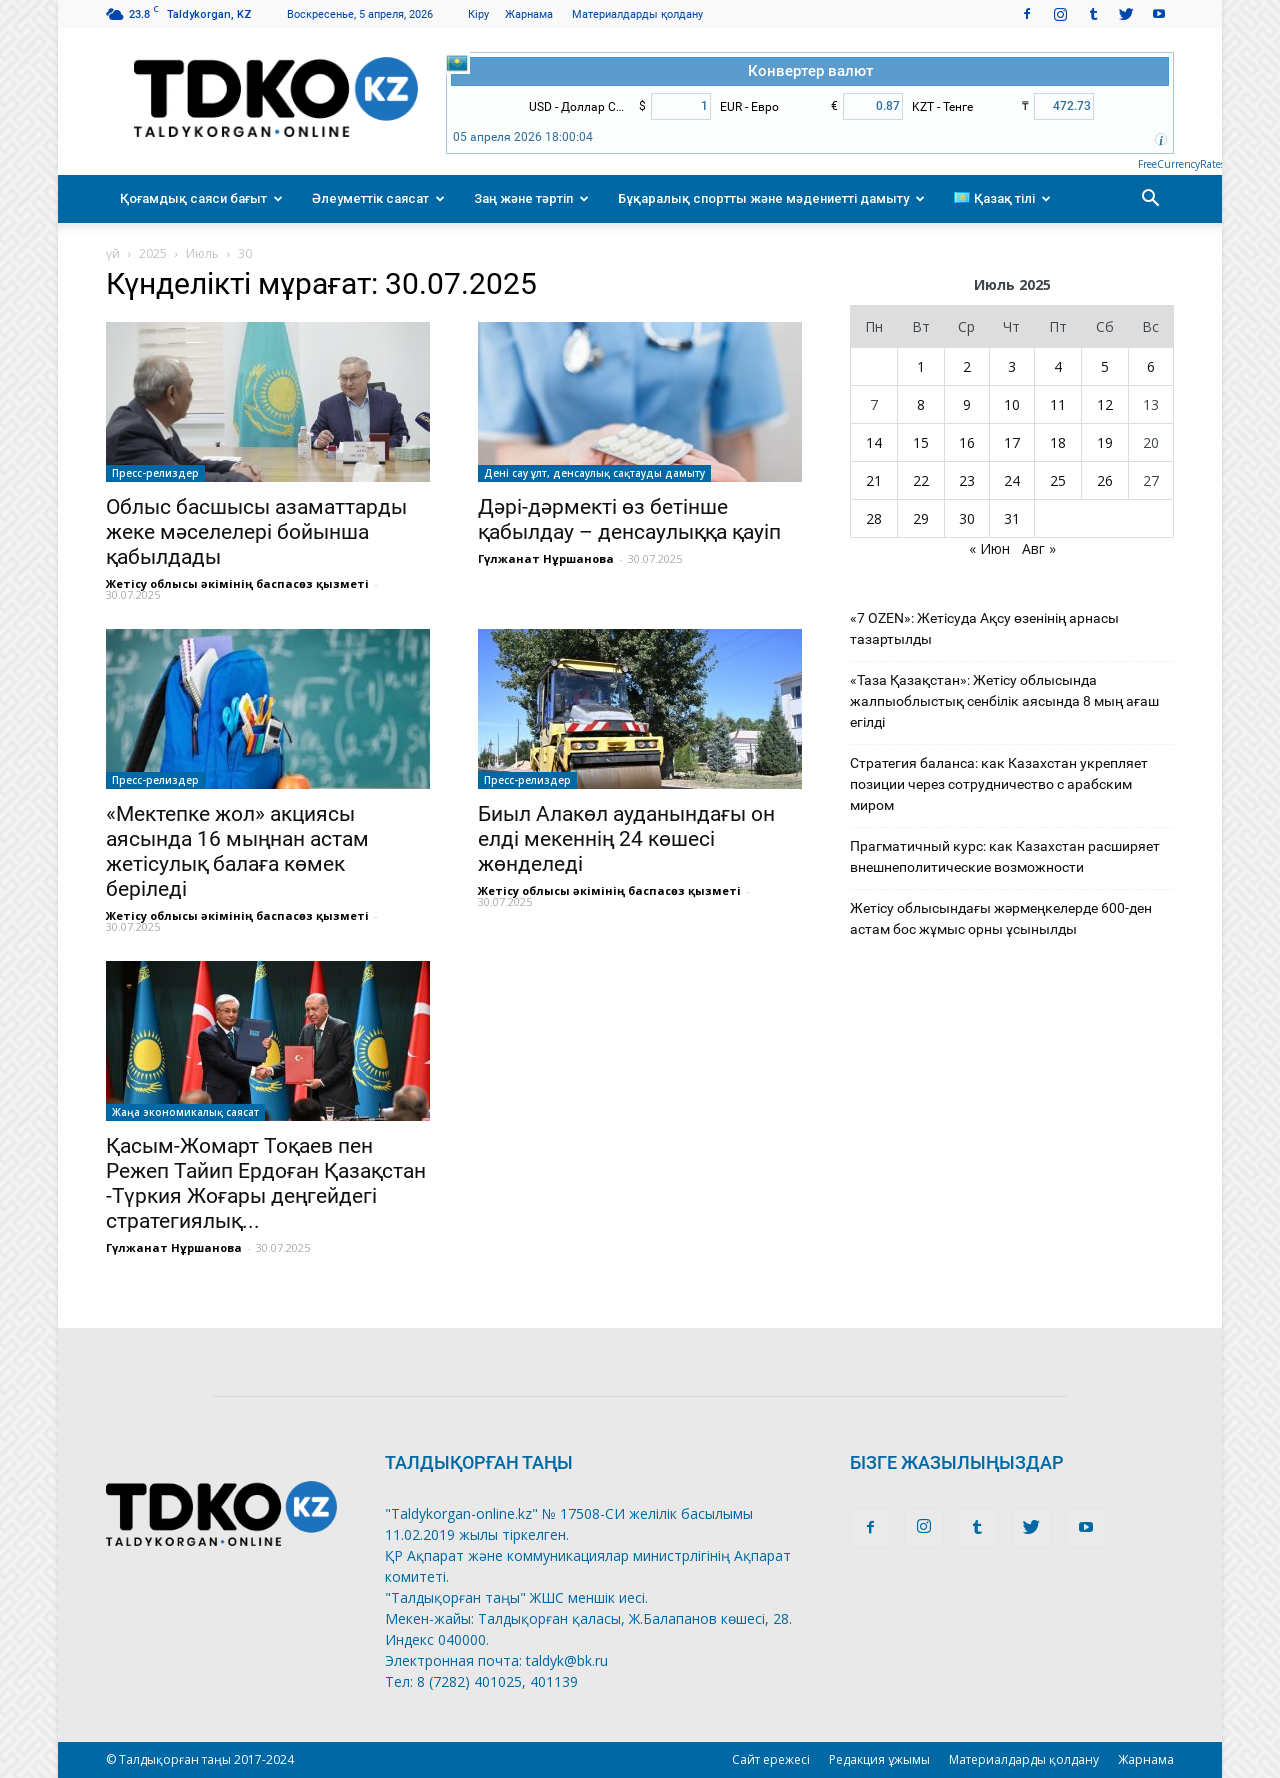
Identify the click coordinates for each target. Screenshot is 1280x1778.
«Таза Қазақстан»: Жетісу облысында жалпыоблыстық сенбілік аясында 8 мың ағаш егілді (1004, 701)
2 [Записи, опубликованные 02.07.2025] (967, 366)
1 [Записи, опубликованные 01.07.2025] (921, 366)
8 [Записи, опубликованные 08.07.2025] (921, 404)
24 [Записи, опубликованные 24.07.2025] (1012, 480)
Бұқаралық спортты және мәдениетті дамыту (771, 198)
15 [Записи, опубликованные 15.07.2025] (921, 442)
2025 (153, 253)
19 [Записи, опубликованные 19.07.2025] (1105, 442)
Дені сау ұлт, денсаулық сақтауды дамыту (594, 473)
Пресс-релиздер (155, 473)
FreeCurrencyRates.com (1192, 164)
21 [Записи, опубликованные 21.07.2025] (874, 480)
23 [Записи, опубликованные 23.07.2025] (967, 480)
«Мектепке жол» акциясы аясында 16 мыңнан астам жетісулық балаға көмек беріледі (237, 851)
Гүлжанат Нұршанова (546, 558)
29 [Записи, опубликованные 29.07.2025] (921, 518)
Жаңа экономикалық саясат (185, 1112)
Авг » (1039, 548)
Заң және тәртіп (531, 198)
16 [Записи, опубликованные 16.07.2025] (967, 442)
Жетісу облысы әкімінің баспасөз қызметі (237, 583)
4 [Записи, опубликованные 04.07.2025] (1058, 366)
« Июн (989, 548)
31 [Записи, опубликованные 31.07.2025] (1012, 518)
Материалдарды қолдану (637, 14)
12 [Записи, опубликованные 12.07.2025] (1105, 404)
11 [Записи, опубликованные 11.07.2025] (1058, 404)
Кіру (478, 14)
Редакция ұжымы (879, 1759)
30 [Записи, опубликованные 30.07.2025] (967, 518)
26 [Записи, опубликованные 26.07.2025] (1105, 480)
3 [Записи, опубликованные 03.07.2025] (1012, 366)
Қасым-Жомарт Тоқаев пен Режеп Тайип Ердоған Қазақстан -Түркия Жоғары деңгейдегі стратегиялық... (266, 1183)
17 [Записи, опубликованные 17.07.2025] (1012, 442)
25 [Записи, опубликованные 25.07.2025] (1058, 480)
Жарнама (529, 14)
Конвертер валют (810, 71)
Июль (202, 253)
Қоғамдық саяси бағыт (201, 198)
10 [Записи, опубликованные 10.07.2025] (1012, 404)
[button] (1150, 199)
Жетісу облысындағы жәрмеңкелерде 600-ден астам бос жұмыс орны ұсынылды (1001, 918)
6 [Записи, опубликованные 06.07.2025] (1151, 366)
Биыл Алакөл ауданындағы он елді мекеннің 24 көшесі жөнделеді (626, 839)
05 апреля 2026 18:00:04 (523, 137)
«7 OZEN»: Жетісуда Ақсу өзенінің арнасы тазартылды (984, 628)
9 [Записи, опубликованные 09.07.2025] (967, 404)
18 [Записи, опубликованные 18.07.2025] (1058, 442)
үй (113, 253)
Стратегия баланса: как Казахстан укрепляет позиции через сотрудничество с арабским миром (999, 784)
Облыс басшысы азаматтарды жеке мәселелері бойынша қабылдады (256, 532)
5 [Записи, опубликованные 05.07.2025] (1105, 366)
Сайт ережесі (771, 1759)
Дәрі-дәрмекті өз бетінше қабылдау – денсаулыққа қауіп (629, 519)
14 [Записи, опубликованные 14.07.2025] (874, 442)
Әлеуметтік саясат (378, 198)
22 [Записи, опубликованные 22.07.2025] (921, 480)
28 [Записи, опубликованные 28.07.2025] (874, 518)
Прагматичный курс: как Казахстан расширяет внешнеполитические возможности (1005, 856)
